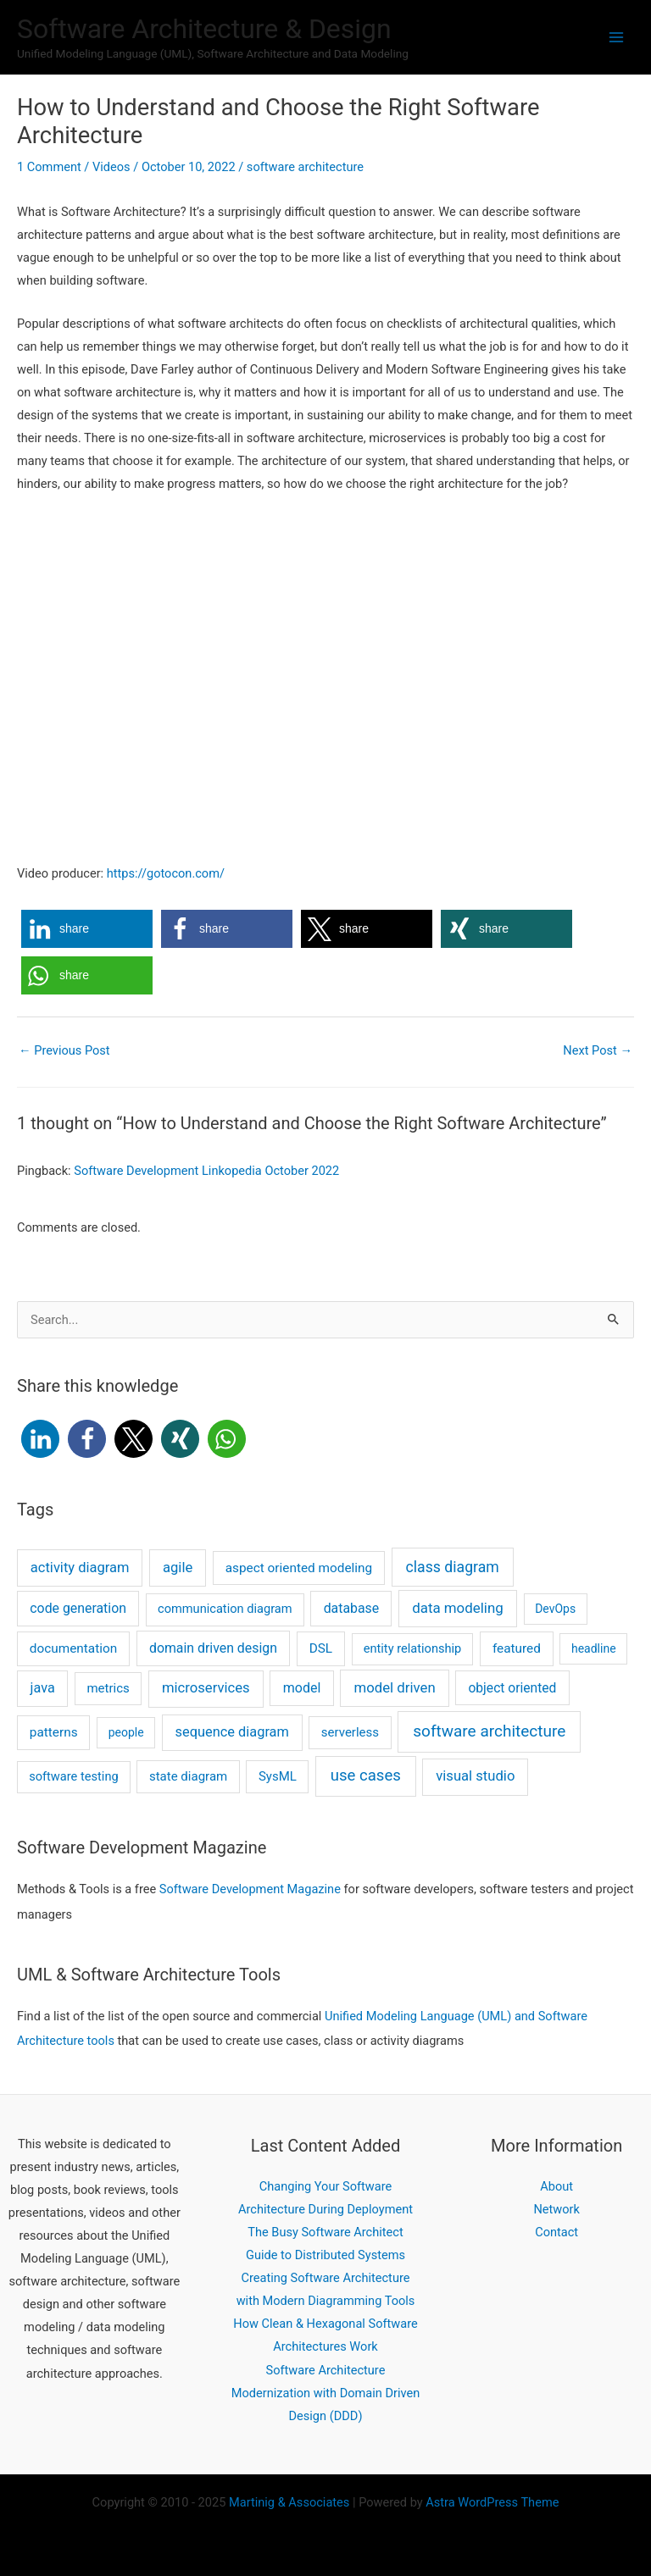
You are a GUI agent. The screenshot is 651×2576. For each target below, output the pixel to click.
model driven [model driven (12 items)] (395, 1687)
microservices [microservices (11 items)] (206, 1688)
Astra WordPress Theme (492, 2502)
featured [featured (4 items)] (516, 1648)
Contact (556, 2232)
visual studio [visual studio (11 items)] (475, 1776)
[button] (87, 929)
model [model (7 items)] (302, 1688)
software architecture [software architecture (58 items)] (489, 1731)
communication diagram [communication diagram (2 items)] (225, 1608)
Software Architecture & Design (204, 29)
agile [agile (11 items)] (177, 1567)
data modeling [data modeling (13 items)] (457, 1607)
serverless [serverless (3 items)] (350, 1732)
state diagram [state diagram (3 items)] (188, 1776)
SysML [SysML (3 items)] (278, 1776)
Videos (111, 167)
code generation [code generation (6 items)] (78, 1608)
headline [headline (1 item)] (593, 1648)
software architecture (305, 167)
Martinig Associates (289, 2502)
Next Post (597, 1050)
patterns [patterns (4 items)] (54, 1732)
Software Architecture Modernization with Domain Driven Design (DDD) (325, 2393)
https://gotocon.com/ (166, 873)
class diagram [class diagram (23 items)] (452, 1567)
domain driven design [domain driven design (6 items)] (213, 1648)
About (556, 2186)
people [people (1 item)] (126, 1732)
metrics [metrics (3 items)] (107, 1688)
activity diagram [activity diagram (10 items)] (80, 1567)
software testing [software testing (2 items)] (74, 1776)
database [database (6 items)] (352, 1608)
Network (556, 2209)
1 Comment (49, 167)
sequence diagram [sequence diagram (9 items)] (232, 1732)
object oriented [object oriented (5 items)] (512, 1688)
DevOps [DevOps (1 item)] (555, 1608)
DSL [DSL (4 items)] (320, 1648)
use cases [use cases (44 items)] (366, 1775)
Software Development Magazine (250, 1889)
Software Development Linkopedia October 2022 (206, 1170)
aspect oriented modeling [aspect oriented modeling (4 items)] (299, 1568)
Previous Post (64, 1050)
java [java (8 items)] (43, 1688)
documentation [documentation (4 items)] (73, 1648)
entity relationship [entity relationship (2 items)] (413, 1648)
